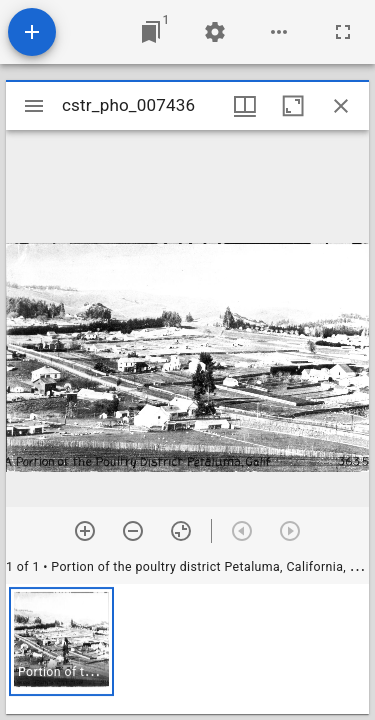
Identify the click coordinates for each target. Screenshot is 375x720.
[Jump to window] (151, 32)
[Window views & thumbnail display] (245, 106)
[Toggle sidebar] (34, 106)
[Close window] (341, 106)
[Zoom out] (133, 531)
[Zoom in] (85, 531)
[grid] (187, 649)
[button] (61, 641)
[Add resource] (32, 32)
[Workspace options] (279, 32)
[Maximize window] (293, 106)
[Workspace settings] (215, 32)
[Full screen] (343, 32)
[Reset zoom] (181, 531)
